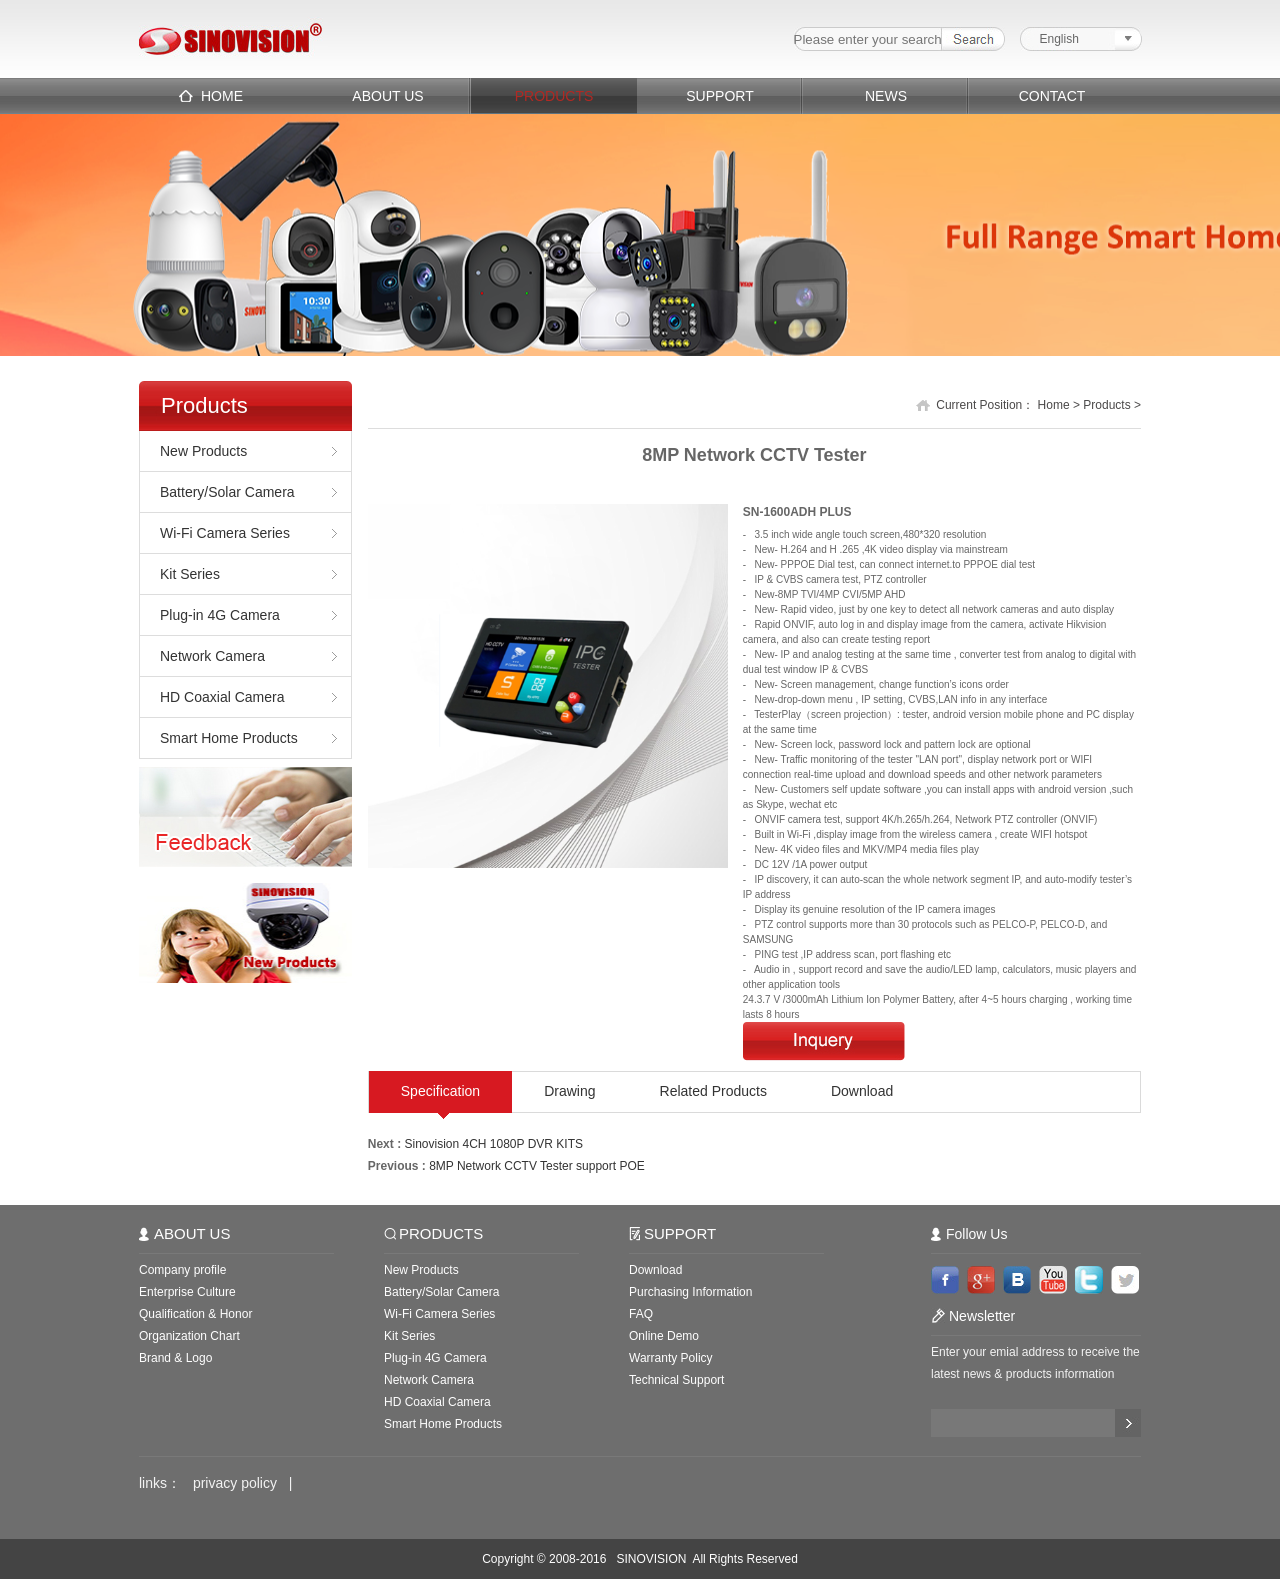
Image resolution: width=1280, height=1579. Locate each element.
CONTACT (1052, 96)
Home (1054, 405)
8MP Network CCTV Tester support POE (537, 1166)
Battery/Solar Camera (227, 492)
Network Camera (212, 656)
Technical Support (676, 1380)
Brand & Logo (175, 1358)
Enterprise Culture (187, 1292)
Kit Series (190, 574)
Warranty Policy (671, 1358)
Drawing (569, 1091)
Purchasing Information (690, 1292)
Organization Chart (189, 1336)
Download (862, 1091)
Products (1106, 405)
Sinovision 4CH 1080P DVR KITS (493, 1144)
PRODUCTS (554, 96)
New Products (203, 451)
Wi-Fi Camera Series (225, 533)
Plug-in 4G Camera (220, 615)
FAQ (641, 1314)
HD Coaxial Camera (222, 697)
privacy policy (235, 1483)
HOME (222, 96)
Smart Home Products (229, 738)
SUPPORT (719, 96)
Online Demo (664, 1336)
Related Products (713, 1091)
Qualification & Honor (195, 1314)
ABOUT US (387, 96)
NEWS (886, 96)
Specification (440, 1091)
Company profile (182, 1270)
